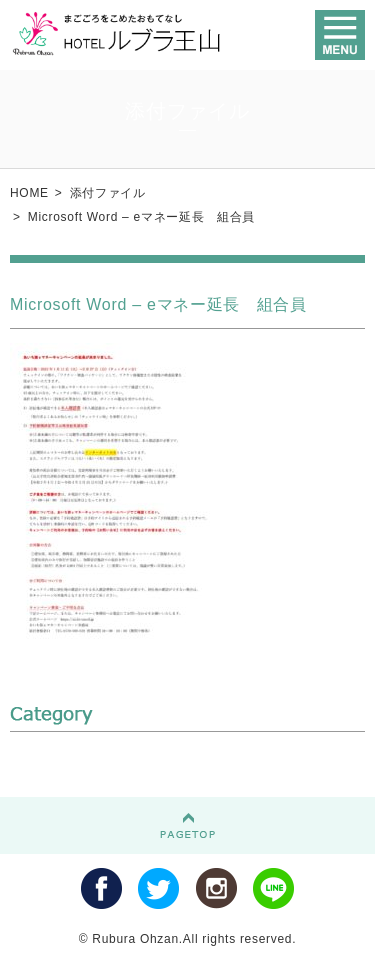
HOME (29, 193)
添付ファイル (108, 193)
